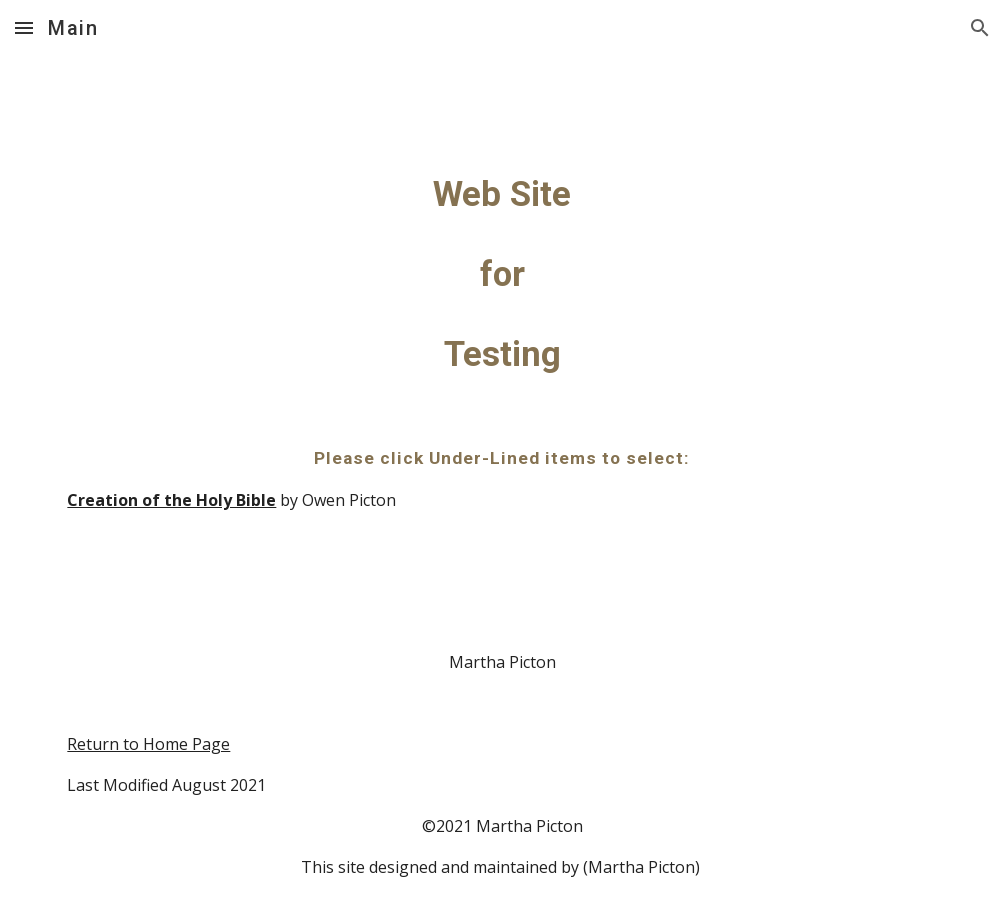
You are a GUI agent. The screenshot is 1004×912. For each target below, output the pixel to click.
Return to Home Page (148, 744)
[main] (501, 484)
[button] (24, 27)
